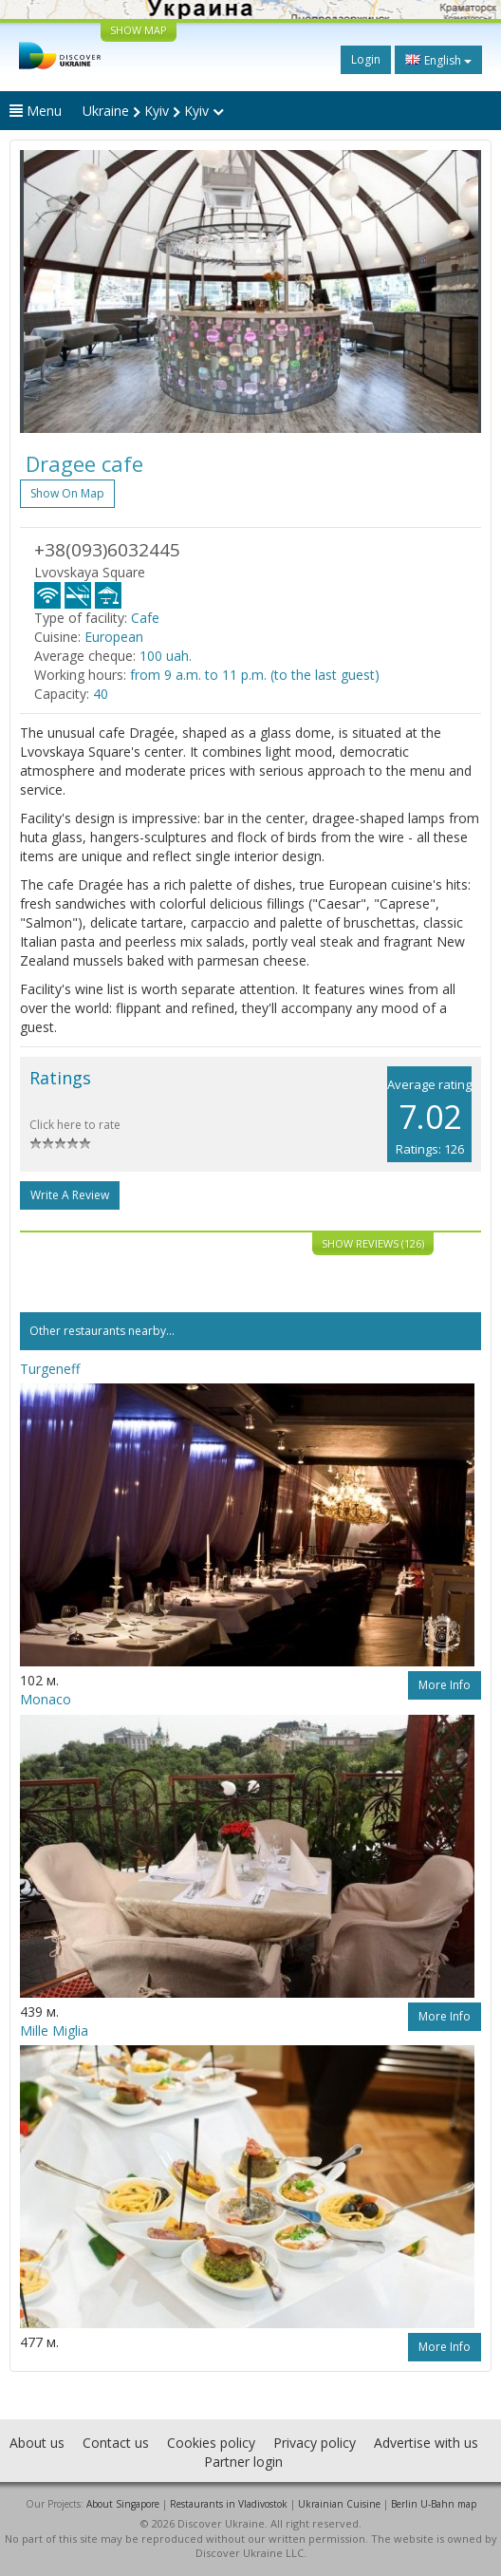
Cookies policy (211, 2443)
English (438, 59)
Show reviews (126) (373, 1243)
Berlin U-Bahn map (433, 2503)
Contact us (116, 2443)
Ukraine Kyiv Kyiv (153, 111)
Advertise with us (426, 2443)
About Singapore (122, 2503)
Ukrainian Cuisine (339, 2503)
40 (100, 694)
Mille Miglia (54, 2030)
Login (365, 59)
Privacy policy (314, 2443)
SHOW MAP (138, 30)
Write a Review (69, 1195)
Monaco (45, 1699)
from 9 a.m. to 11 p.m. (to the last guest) (255, 675)
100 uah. (165, 656)
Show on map (67, 493)
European (113, 637)
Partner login (243, 2462)
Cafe (145, 618)
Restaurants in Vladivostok (229, 2503)
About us (37, 2443)
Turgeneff (50, 1369)
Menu (35, 111)
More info (444, 1685)
